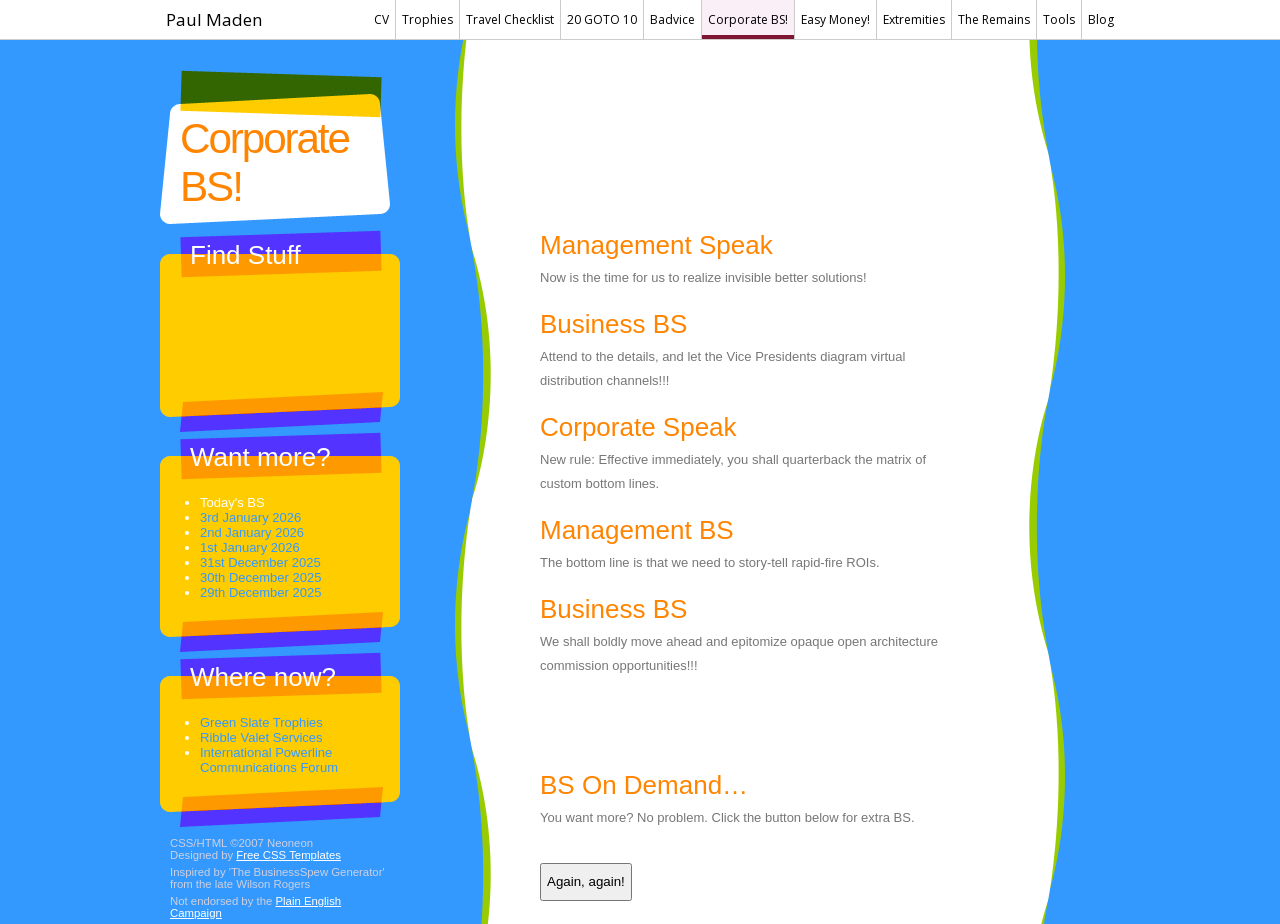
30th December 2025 (260, 577)
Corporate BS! (748, 19)
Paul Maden (214, 19)
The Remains (994, 19)
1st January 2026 (250, 547)
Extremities (914, 19)
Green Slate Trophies (261, 722)
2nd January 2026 (252, 532)
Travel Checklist (510, 19)
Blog (1101, 19)
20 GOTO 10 (602, 19)
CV (381, 19)
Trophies (427, 19)
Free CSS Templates (288, 855)
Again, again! (586, 881)
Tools (1059, 19)
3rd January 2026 (250, 517)
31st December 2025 (260, 562)
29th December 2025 (260, 592)
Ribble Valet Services (261, 737)
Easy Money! (835, 19)
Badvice (672, 19)
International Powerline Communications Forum (269, 760)
